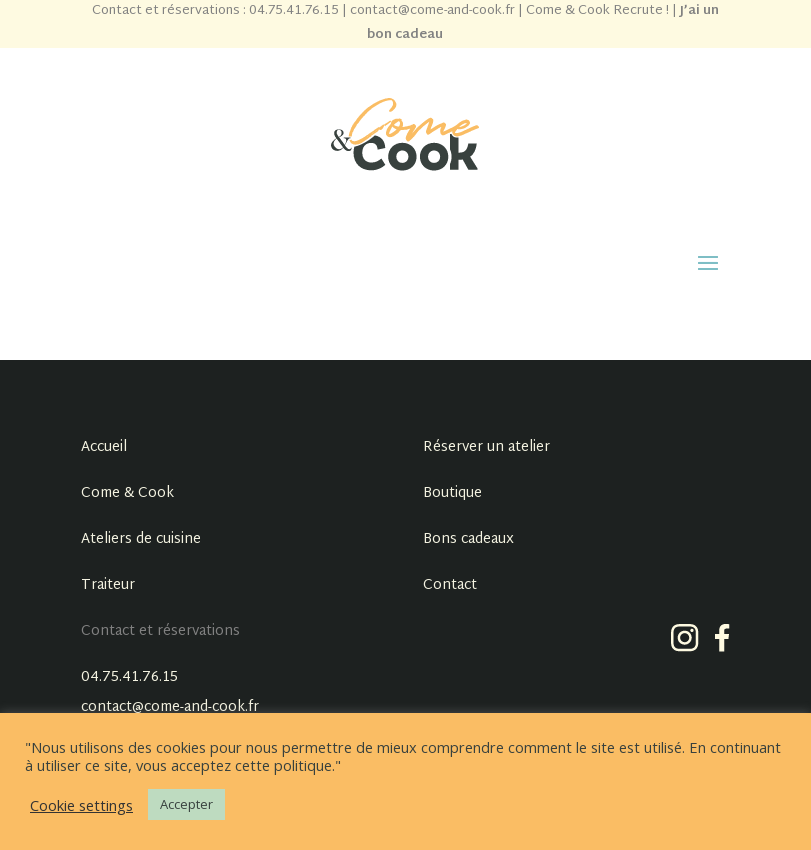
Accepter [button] (186, 804)
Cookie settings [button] (81, 805)
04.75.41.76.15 (129, 677)
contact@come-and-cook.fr (170, 707)
